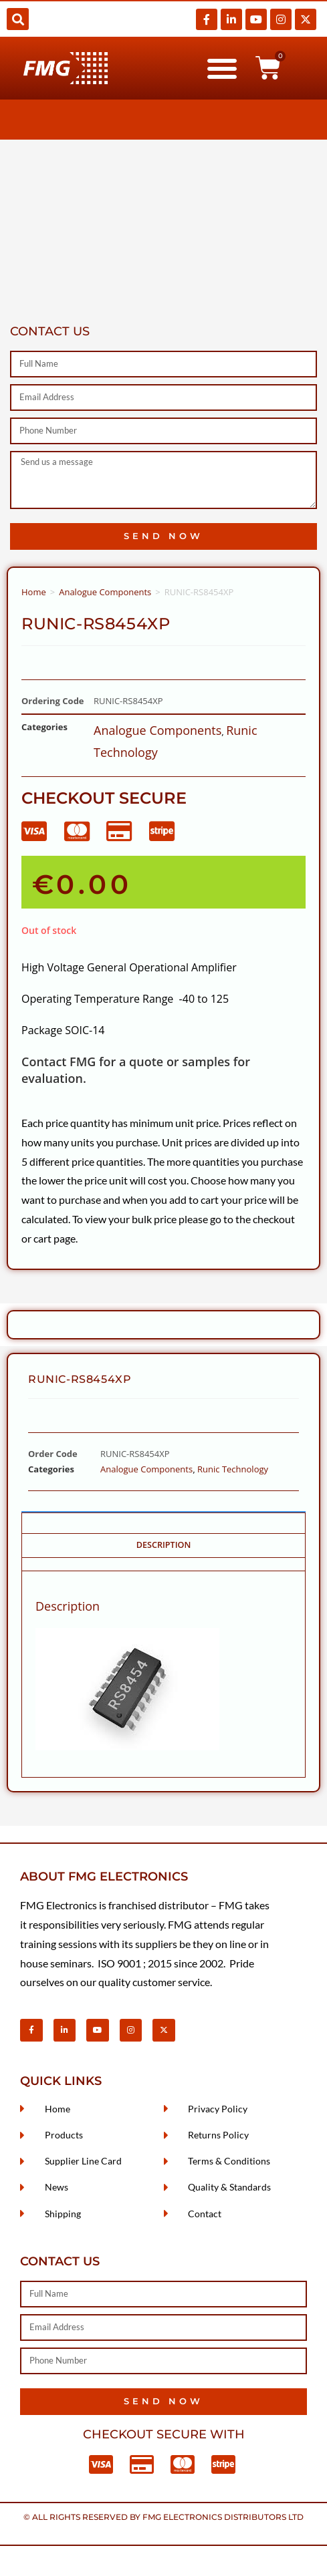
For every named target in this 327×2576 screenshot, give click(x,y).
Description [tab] (163, 1545)
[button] (18, 19)
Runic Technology (232, 1469)
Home (33, 592)
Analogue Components (105, 592)
